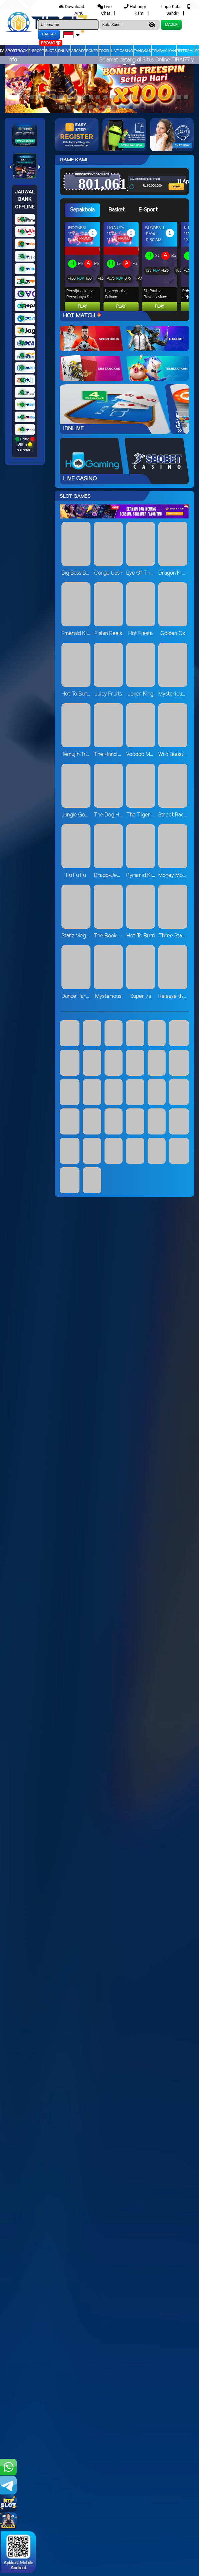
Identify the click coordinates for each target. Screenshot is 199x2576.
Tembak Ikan (164, 51)
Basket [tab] (117, 210)
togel (104, 51)
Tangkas (142, 51)
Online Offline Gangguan (24, 444)
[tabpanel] (127, 266)
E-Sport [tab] (148, 210)
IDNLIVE (63, 51)
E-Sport (36, 51)
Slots (51, 51)
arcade (78, 51)
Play (82, 306)
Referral (186, 51)
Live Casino (122, 51)
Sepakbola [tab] (82, 210)
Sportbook (16, 51)
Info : (13, 60)
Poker (92, 51)
